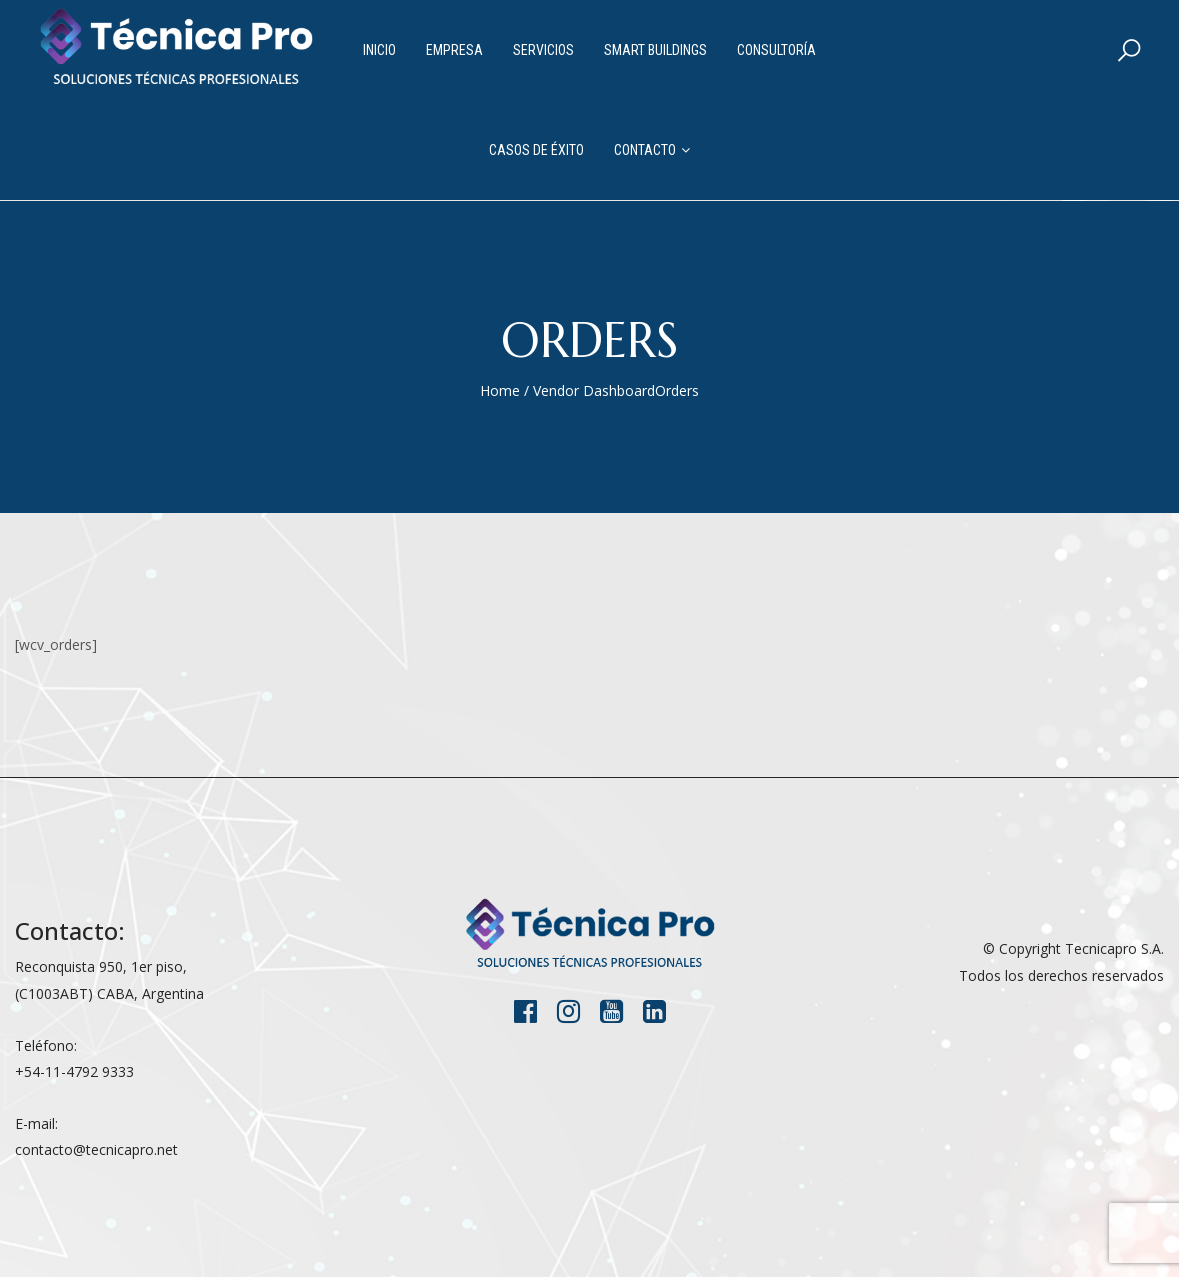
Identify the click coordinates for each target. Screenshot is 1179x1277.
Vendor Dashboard (594, 390)
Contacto (645, 150)
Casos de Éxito (536, 150)
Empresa (454, 50)
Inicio (379, 50)
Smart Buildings (655, 50)
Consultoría (776, 50)
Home (500, 390)
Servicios (543, 50)
